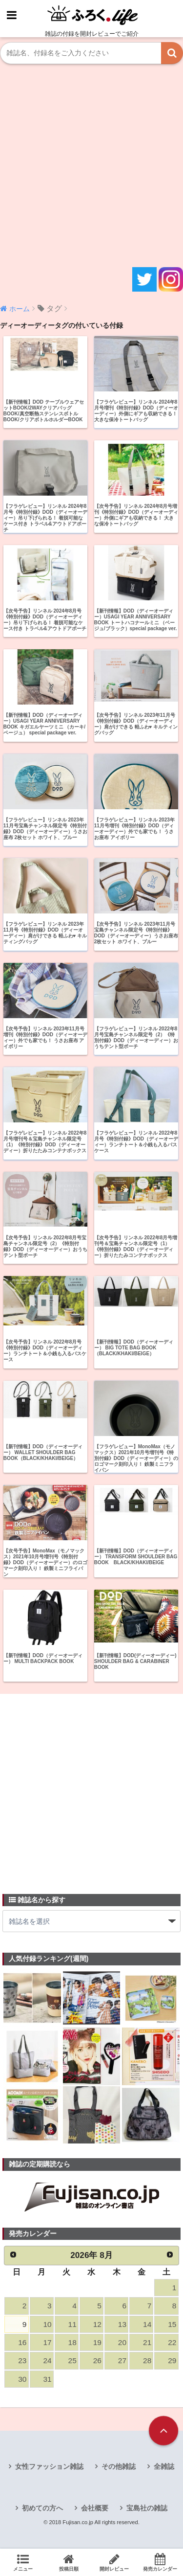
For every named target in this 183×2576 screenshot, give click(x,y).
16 (22, 2342)
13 (122, 2324)
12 (97, 2324)
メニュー (23, 2562)
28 (147, 2360)
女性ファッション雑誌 (49, 2466)
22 (172, 2342)
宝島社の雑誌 (146, 2508)
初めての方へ (42, 2508)
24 (47, 2360)
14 (147, 2324)
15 (172, 2324)
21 (147, 2342)
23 (22, 2360)
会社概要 (94, 2508)
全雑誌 (164, 2466)
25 (72, 2360)
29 (172, 2360)
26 (97, 2360)
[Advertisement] (91, 165)
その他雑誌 (119, 2466)
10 (47, 2324)
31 (47, 2379)
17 (47, 2342)
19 (97, 2342)
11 (72, 2324)
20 (122, 2342)
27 (122, 2360)
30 (22, 2379)
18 (72, 2342)
